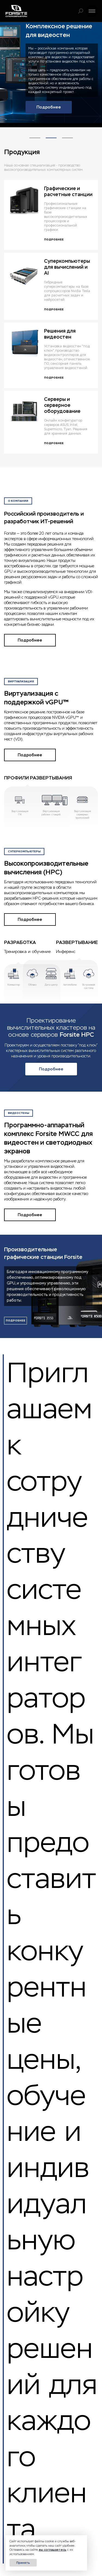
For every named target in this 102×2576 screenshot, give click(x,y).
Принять (23, 2563)
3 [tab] (67, 132)
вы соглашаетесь (52, 2550)
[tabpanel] (51, 72)
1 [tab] (34, 132)
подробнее (15, 1320)
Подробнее (48, 107)
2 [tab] (51, 132)
